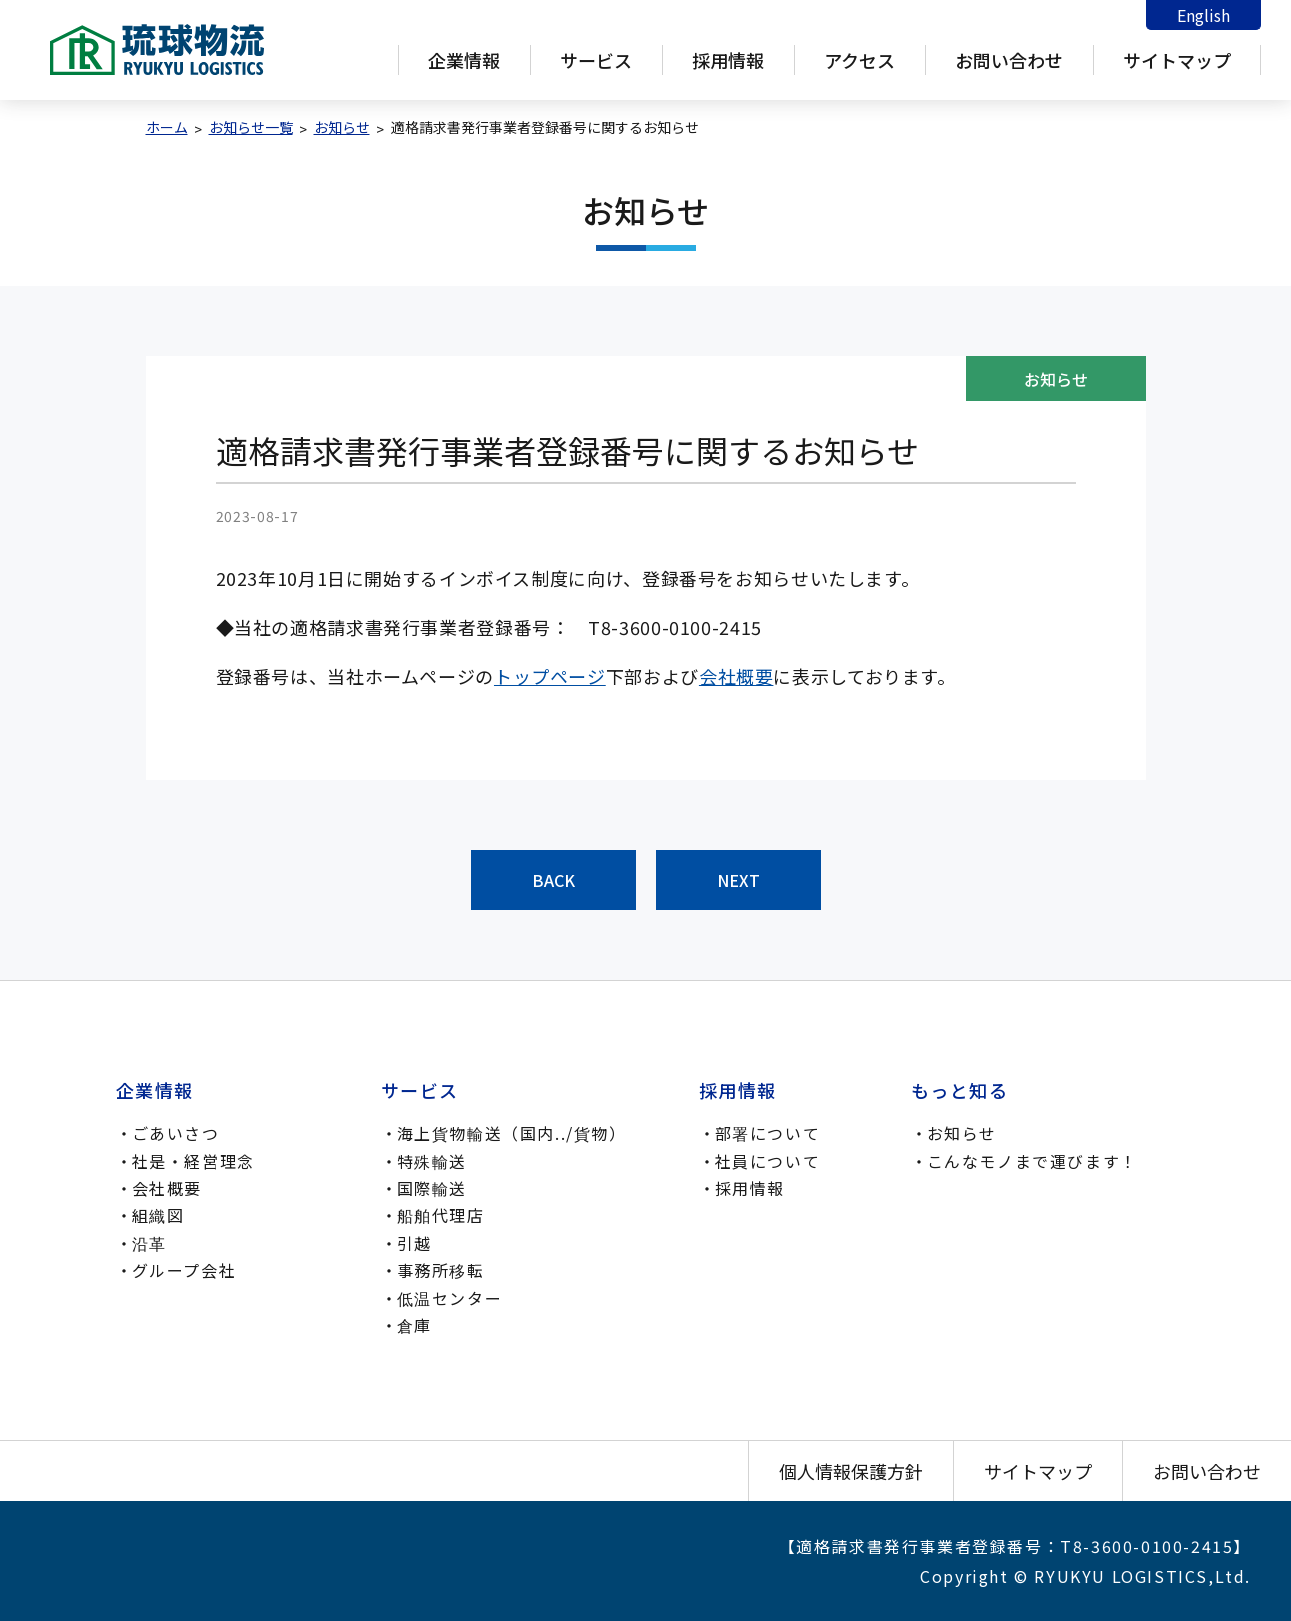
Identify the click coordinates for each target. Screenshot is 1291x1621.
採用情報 (728, 60)
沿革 (149, 1243)
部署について (768, 1133)
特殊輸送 (432, 1161)
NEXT (738, 880)
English (1203, 15)
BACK (553, 880)
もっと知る (960, 1090)
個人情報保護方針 (851, 1471)
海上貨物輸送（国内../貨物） (512, 1133)
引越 (414, 1243)
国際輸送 (432, 1188)
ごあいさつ (176, 1133)
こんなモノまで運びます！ (1032, 1161)
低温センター (450, 1298)
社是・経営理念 (193, 1161)
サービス (596, 60)
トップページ (550, 676)
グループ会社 (184, 1270)
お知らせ (962, 1133)
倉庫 (414, 1325)
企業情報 (464, 60)
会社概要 (736, 676)
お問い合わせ (1009, 60)
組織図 (158, 1215)
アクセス (859, 60)
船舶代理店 (441, 1215)
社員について (768, 1161)
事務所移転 (441, 1270)
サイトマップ (1177, 60)
